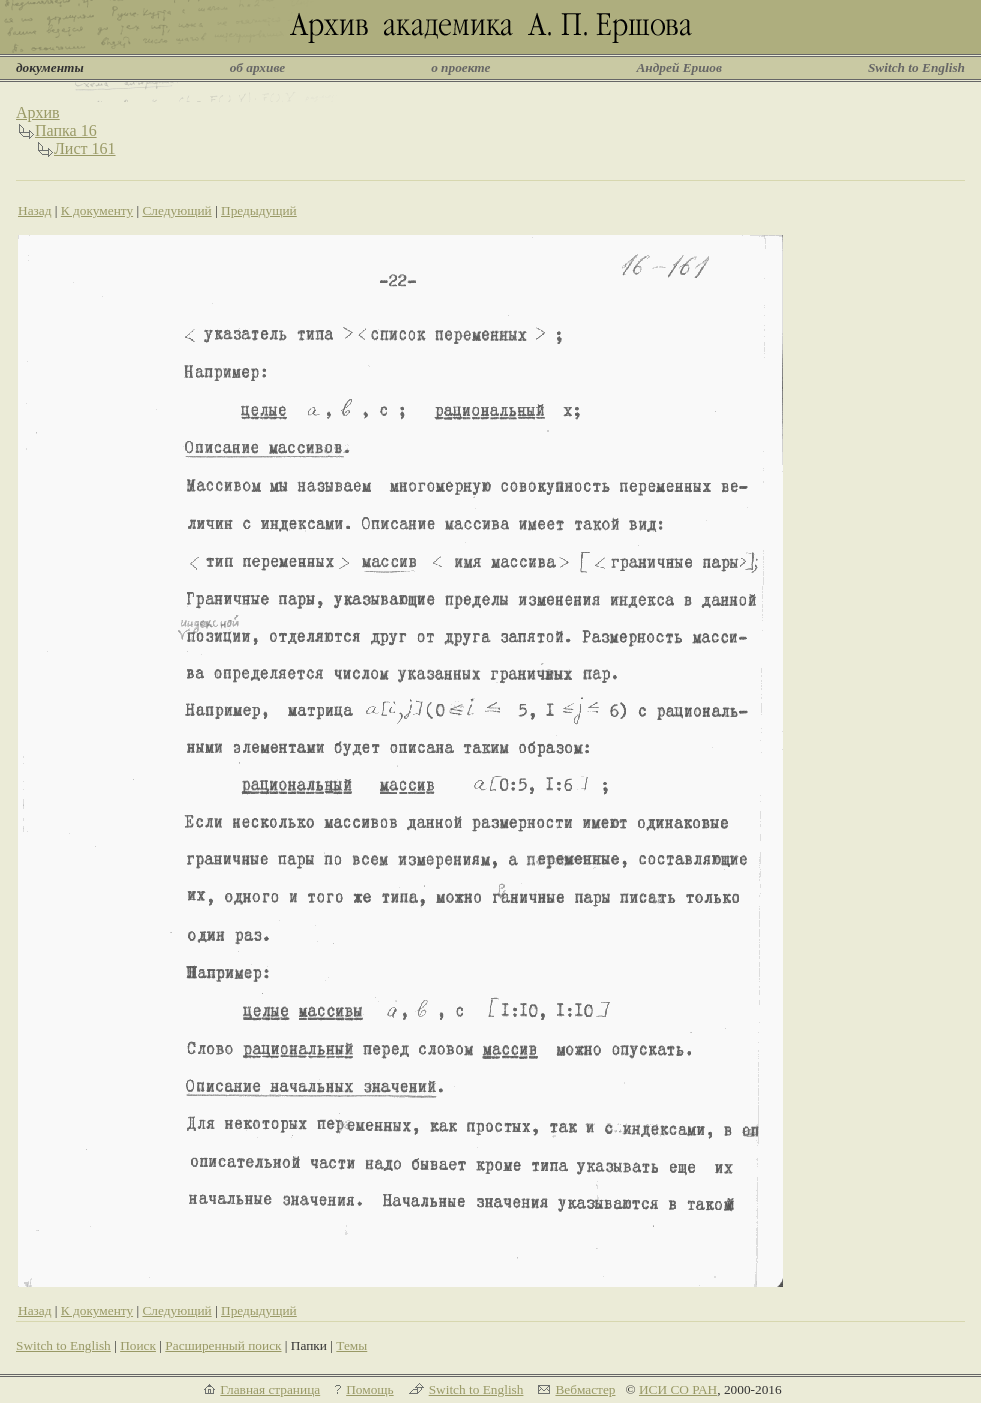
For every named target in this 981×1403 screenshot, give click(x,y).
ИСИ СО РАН (678, 1389)
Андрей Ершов (679, 67)
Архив (38, 112)
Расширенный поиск (223, 1345)
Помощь (369, 1389)
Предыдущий (259, 210)
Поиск (138, 1345)
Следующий (176, 210)
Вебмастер (585, 1389)
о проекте (460, 67)
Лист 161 (85, 148)
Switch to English (916, 67)
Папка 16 (66, 130)
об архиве (258, 67)
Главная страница (270, 1389)
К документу (97, 210)
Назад (35, 210)
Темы (351, 1345)
